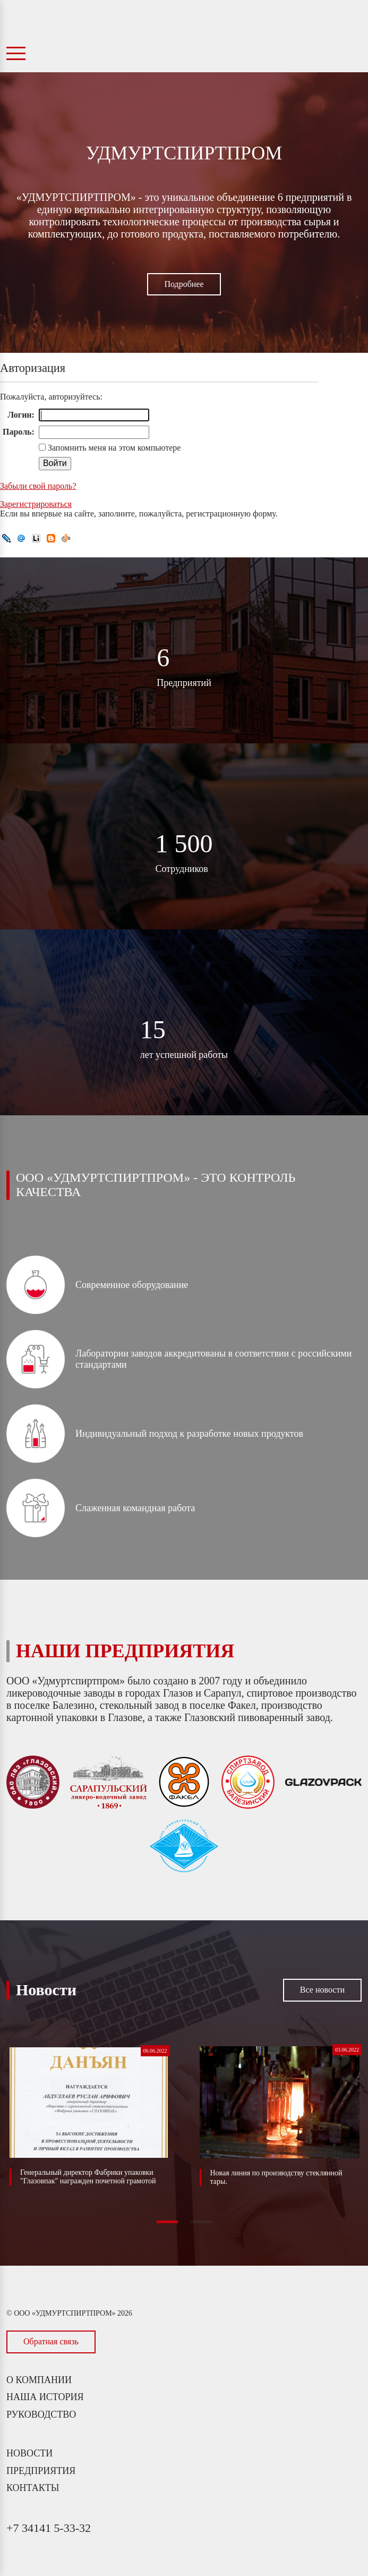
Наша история (44, 2397)
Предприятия (40, 2470)
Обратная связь (51, 2341)
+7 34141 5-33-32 (48, 2528)
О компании (39, 2380)
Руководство (41, 2414)
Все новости (322, 1989)
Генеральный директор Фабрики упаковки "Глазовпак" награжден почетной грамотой (88, 2176)
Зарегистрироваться (36, 504)
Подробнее (183, 284)
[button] (167, 2222)
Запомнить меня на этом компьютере (113, 447)
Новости (29, 2453)
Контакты (32, 2487)
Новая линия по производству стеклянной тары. (276, 2177)
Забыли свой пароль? (38, 485)
